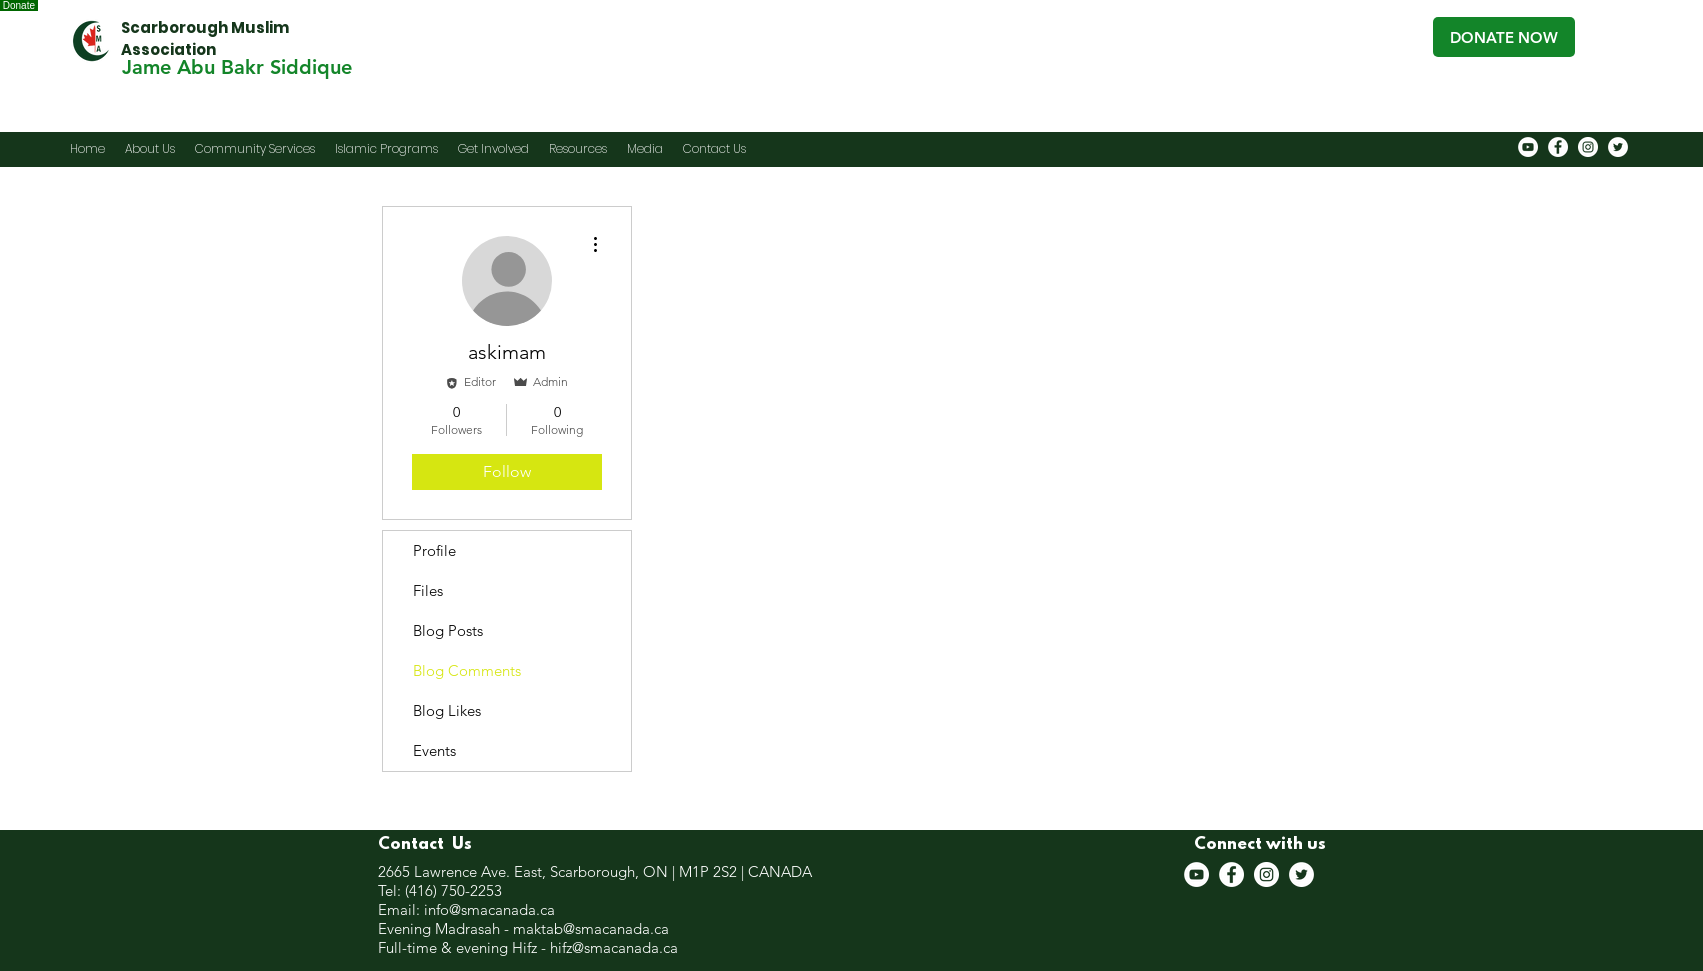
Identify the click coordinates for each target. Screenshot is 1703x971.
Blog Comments (467, 670)
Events (434, 750)
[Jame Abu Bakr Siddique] (236, 67)
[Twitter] (1618, 147)
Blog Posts (448, 630)
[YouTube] (1528, 147)
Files (428, 590)
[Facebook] (1558, 147)
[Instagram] (1588, 147)
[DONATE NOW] (1504, 37)
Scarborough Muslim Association (205, 38)
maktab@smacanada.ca (591, 928)
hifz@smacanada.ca (614, 947)
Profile (434, 550)
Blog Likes (447, 710)
